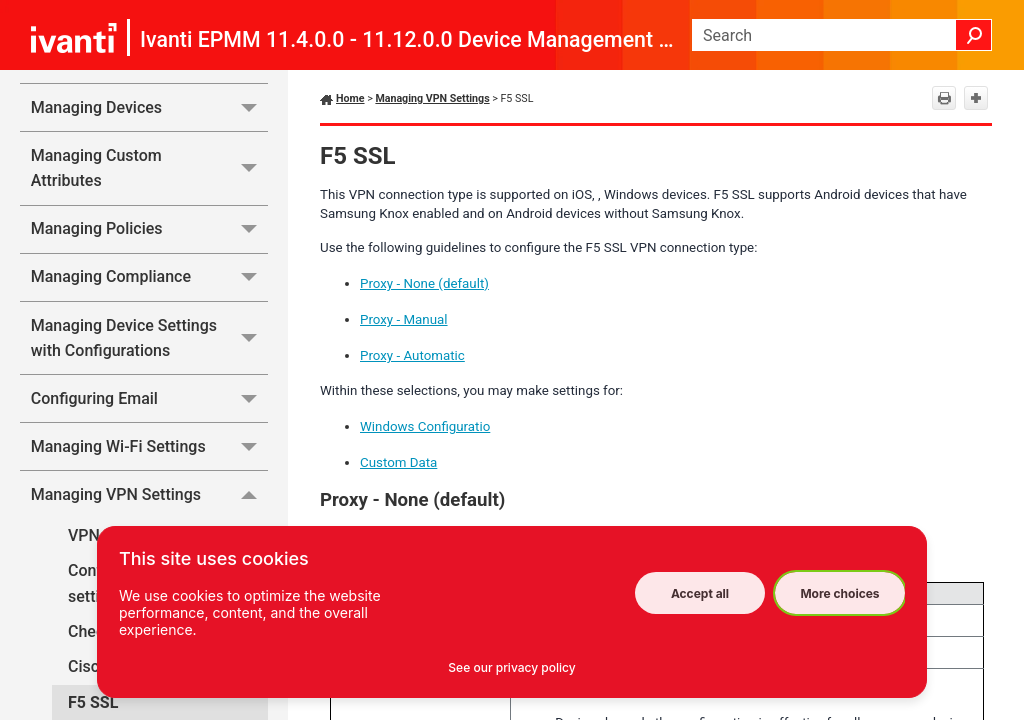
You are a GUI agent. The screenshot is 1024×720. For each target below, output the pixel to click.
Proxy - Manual (404, 319)
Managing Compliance (149, 277)
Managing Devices (149, 107)
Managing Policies (149, 229)
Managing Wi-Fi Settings (149, 446)
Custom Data (398, 462)
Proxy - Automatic (412, 355)
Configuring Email (149, 398)
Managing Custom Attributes (149, 168)
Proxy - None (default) (424, 283)
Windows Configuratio (425, 426)
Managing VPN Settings (149, 494)
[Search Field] (842, 35)
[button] (974, 35)
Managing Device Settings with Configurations (149, 338)
